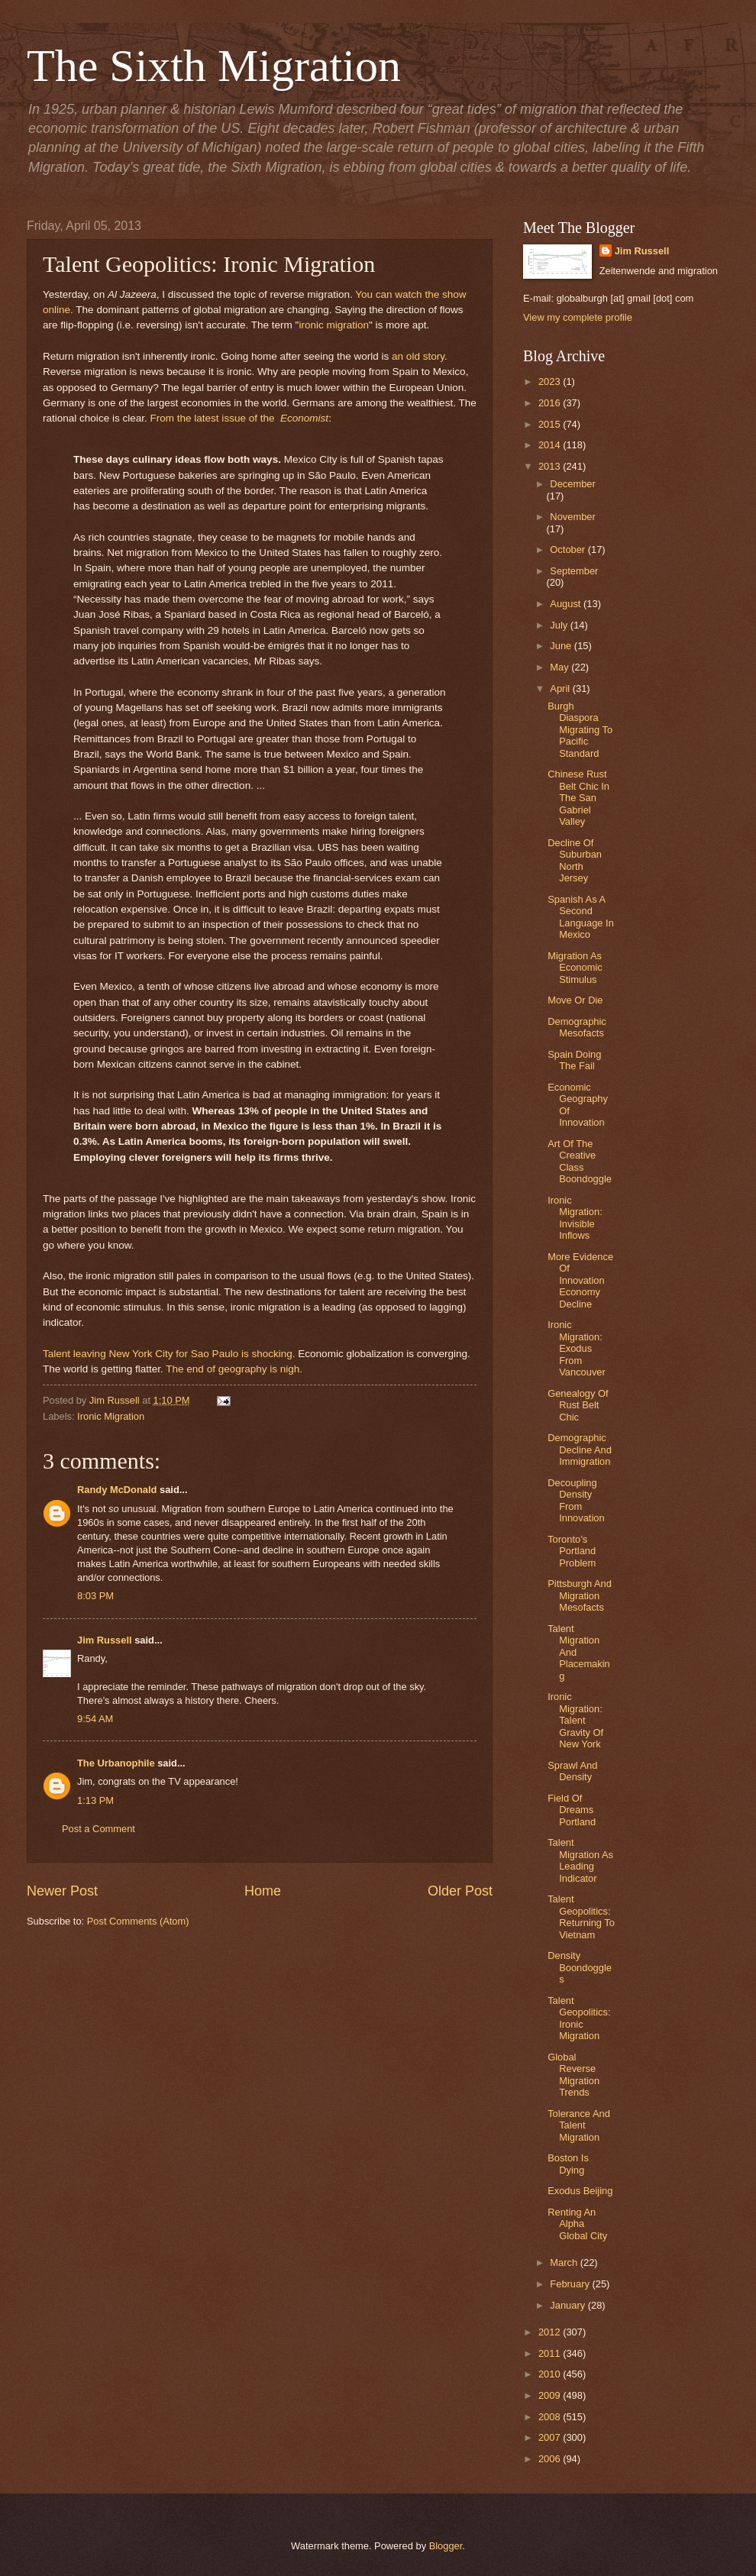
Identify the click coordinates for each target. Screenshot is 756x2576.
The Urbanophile (116, 1763)
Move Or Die (575, 1000)
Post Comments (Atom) (138, 1921)
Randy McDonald (117, 1489)
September (574, 571)
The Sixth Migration (214, 65)
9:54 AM (95, 1718)
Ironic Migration (110, 1416)
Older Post (460, 1891)
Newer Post (62, 1891)
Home (262, 1891)
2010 (550, 2374)
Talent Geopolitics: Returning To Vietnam (581, 1916)
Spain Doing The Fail (574, 1060)
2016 (550, 403)
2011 (550, 2353)
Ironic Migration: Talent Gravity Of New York (575, 1720)
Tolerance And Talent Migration (579, 2125)
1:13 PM (95, 1800)
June (562, 645)
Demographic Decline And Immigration (580, 1449)
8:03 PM (95, 1596)
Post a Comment (98, 1828)
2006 (550, 2458)
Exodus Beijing (580, 2190)
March (565, 2262)
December (572, 484)
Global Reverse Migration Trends (573, 2074)
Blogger (446, 2546)
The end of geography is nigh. (234, 1369)
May (560, 667)
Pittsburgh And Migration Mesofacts (580, 1595)
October (568, 549)
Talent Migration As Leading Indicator (580, 1860)
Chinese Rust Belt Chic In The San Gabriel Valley (578, 797)
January (568, 2305)
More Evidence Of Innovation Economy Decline (580, 1280)
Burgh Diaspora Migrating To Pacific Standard (580, 729)
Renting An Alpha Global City (577, 2223)
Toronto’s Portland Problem (572, 1551)
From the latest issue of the (239, 418)
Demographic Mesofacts (577, 1027)
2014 (550, 445)
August (566, 603)
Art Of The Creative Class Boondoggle (580, 1161)
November (572, 516)
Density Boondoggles (580, 1967)
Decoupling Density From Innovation (576, 1500)
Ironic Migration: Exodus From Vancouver (577, 1348)
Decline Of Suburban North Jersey (575, 860)
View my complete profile (577, 317)
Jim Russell (104, 1640)
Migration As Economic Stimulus (575, 967)
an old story (418, 356)
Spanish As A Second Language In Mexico (581, 917)
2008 (550, 2416)
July (560, 625)
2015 (550, 424)
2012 (550, 2332)
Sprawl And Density (572, 1771)
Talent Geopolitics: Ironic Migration (579, 2018)
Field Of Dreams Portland (572, 1810)
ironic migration (334, 325)
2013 (550, 466)
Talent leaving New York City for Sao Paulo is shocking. (169, 1353)
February (571, 2284)
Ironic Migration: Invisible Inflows (575, 1217)
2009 (550, 2395)
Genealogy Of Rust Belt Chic (578, 1405)
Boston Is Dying (568, 2163)
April (561, 688)
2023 (550, 381)
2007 (550, 2437)
